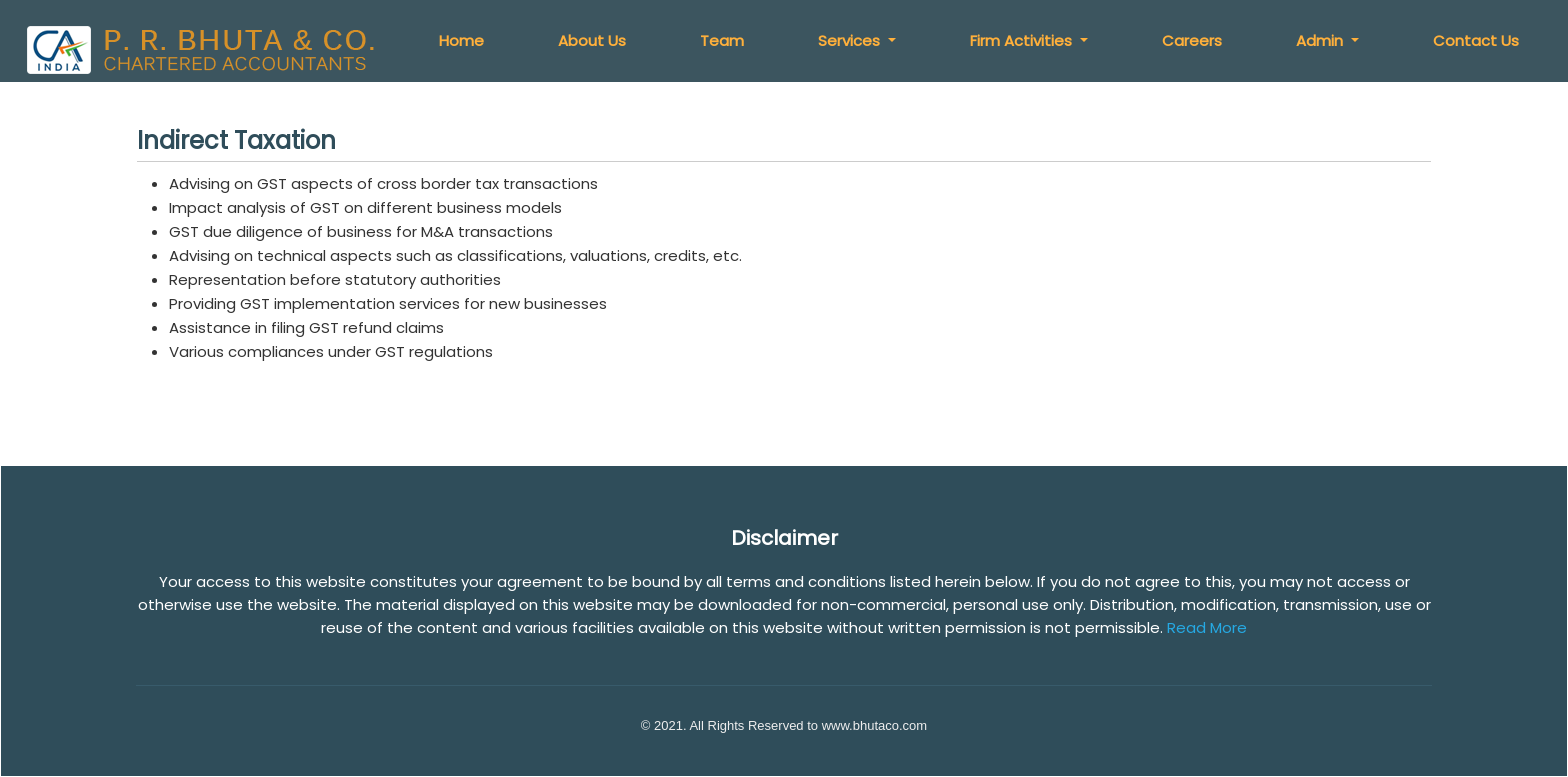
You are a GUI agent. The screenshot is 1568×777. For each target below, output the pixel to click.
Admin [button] (1322, 40)
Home (463, 40)
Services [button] (852, 40)
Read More (1207, 627)
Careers (1193, 40)
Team (724, 40)
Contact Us (1476, 40)
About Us (594, 40)
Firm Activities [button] (1024, 40)
